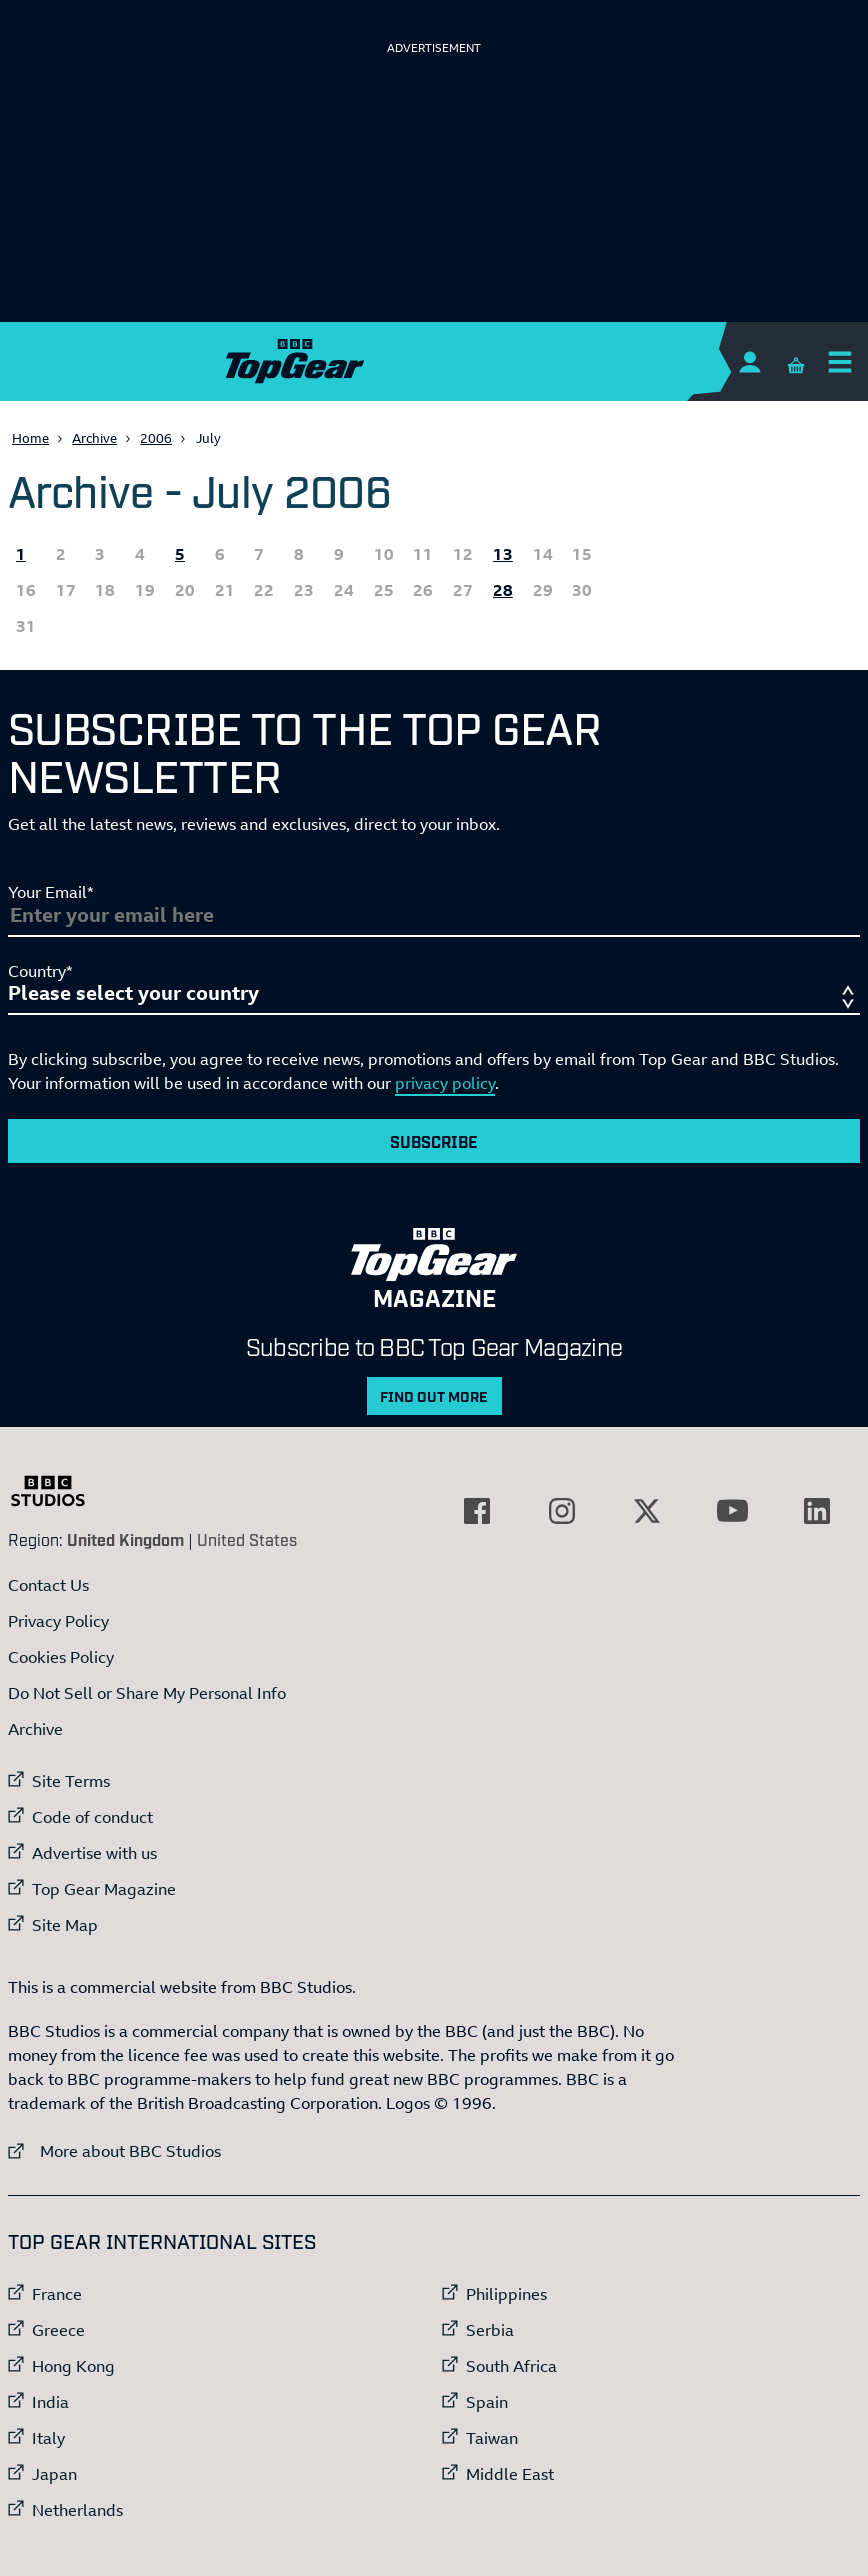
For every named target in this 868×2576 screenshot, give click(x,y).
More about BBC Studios (114, 2150)
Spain (487, 2402)
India (50, 2402)
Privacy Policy (58, 1621)
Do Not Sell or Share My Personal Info (147, 1693)
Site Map (65, 1925)
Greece (58, 2330)
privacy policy (445, 1083)
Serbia (490, 2330)
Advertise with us (94, 1853)
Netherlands (77, 2510)
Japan (54, 2474)
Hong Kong (73, 2366)
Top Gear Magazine (104, 1889)
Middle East (510, 2474)
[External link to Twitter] (647, 1511)
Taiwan (492, 2438)
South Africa (511, 2366)
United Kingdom (125, 1539)
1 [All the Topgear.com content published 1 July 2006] (21, 554)
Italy (48, 2438)
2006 (156, 438)
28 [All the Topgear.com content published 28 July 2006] (503, 590)
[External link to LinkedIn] (817, 1511)
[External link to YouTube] (732, 1511)
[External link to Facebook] (477, 1511)
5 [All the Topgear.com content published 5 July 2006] (180, 554)
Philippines (506, 2294)
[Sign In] (749, 361)
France (57, 2294)
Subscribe (434, 1141)
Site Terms (71, 1781)
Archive (94, 438)
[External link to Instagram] (562, 1511)
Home (30, 438)
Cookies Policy (61, 1657)
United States (247, 1539)
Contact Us (48, 1585)
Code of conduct (92, 1817)
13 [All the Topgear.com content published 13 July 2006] (503, 554)
